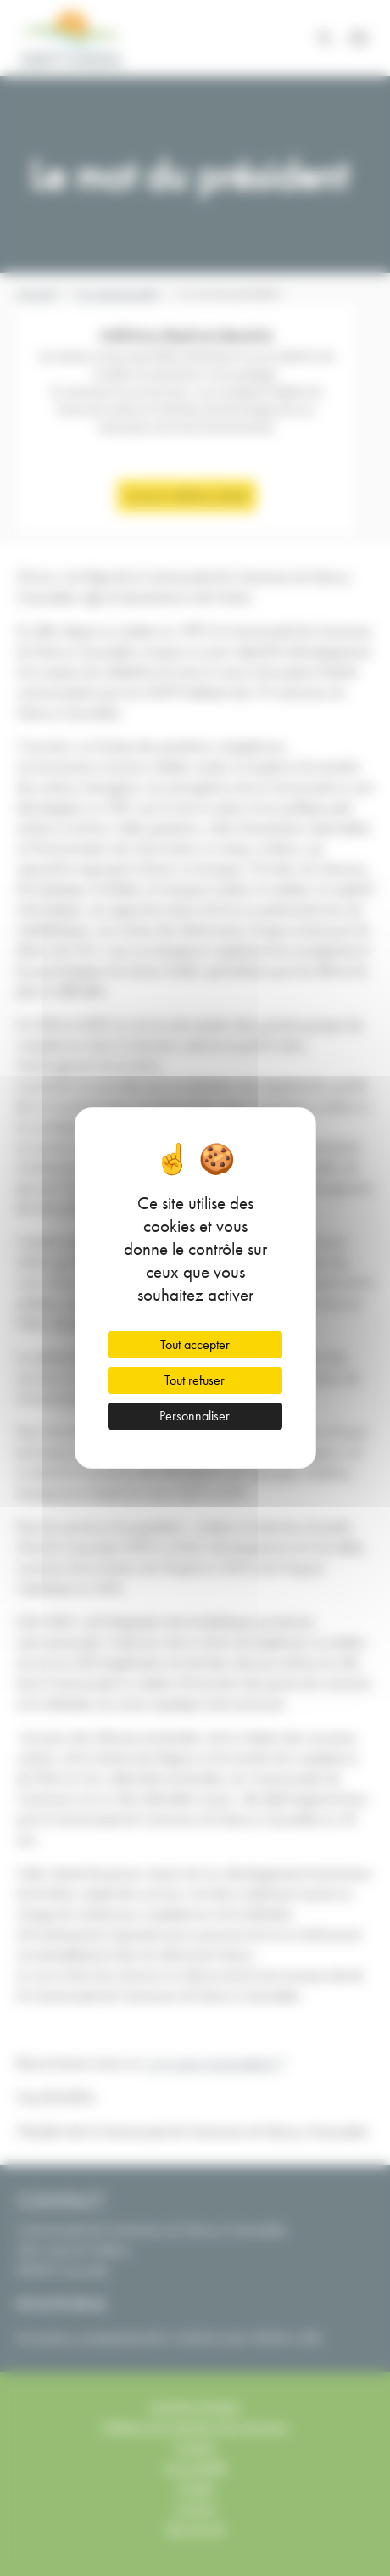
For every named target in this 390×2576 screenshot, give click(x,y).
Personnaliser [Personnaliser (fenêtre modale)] (194, 1416)
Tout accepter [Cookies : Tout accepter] (195, 1344)
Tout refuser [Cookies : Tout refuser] (194, 1380)
